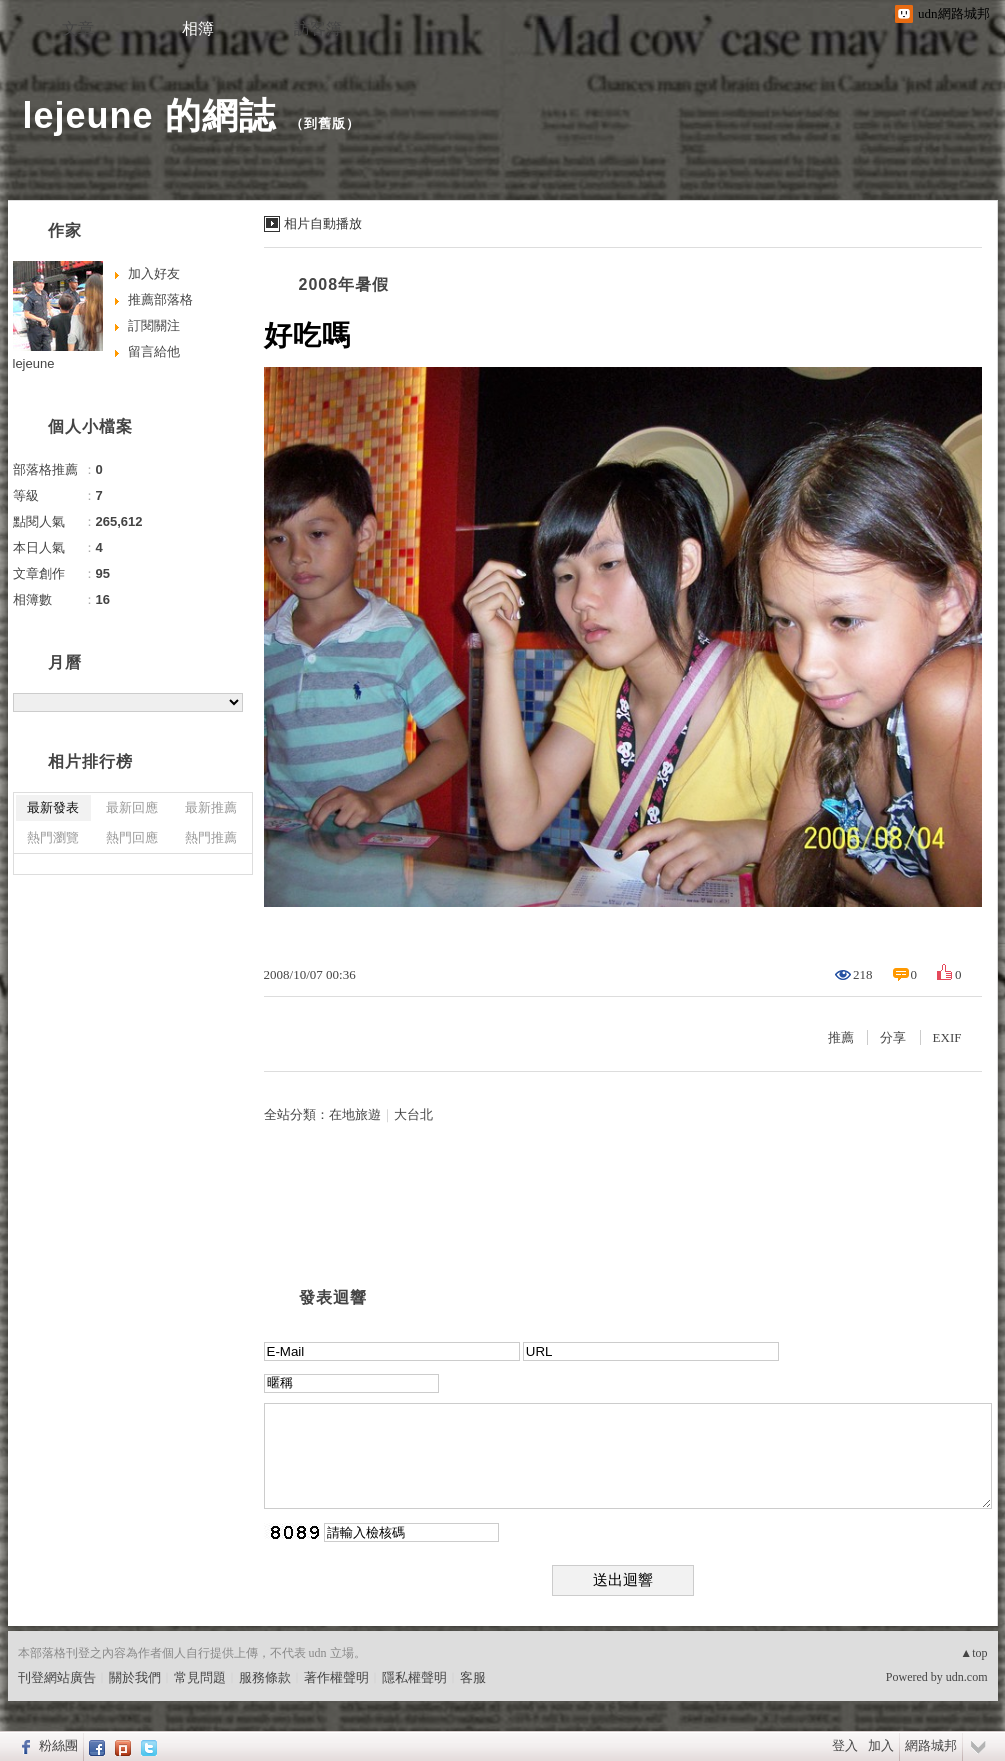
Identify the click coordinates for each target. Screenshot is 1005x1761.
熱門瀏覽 (53, 837)
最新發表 (53, 807)
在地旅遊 (355, 1114)
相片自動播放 (323, 223)
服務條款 (265, 1677)
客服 (473, 1677)
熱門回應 (132, 837)
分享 (893, 1037)
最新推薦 (211, 807)
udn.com (967, 1677)
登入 (845, 1745)
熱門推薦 (211, 837)
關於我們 (135, 1677)
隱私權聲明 (414, 1677)
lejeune (34, 363)
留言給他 (154, 351)
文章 (78, 28)
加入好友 (154, 273)
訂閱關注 (154, 325)
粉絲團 (58, 1745)
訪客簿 (318, 28)
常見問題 (200, 1677)
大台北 (413, 1114)
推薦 (841, 1037)
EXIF (947, 1037)
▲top (973, 1653)
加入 (881, 1745)
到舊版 (325, 123)
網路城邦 (931, 1745)
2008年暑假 (344, 284)
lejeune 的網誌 (149, 115)
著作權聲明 (336, 1677)
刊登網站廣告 (57, 1677)
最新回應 (132, 807)
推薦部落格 (160, 299)
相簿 (198, 28)
